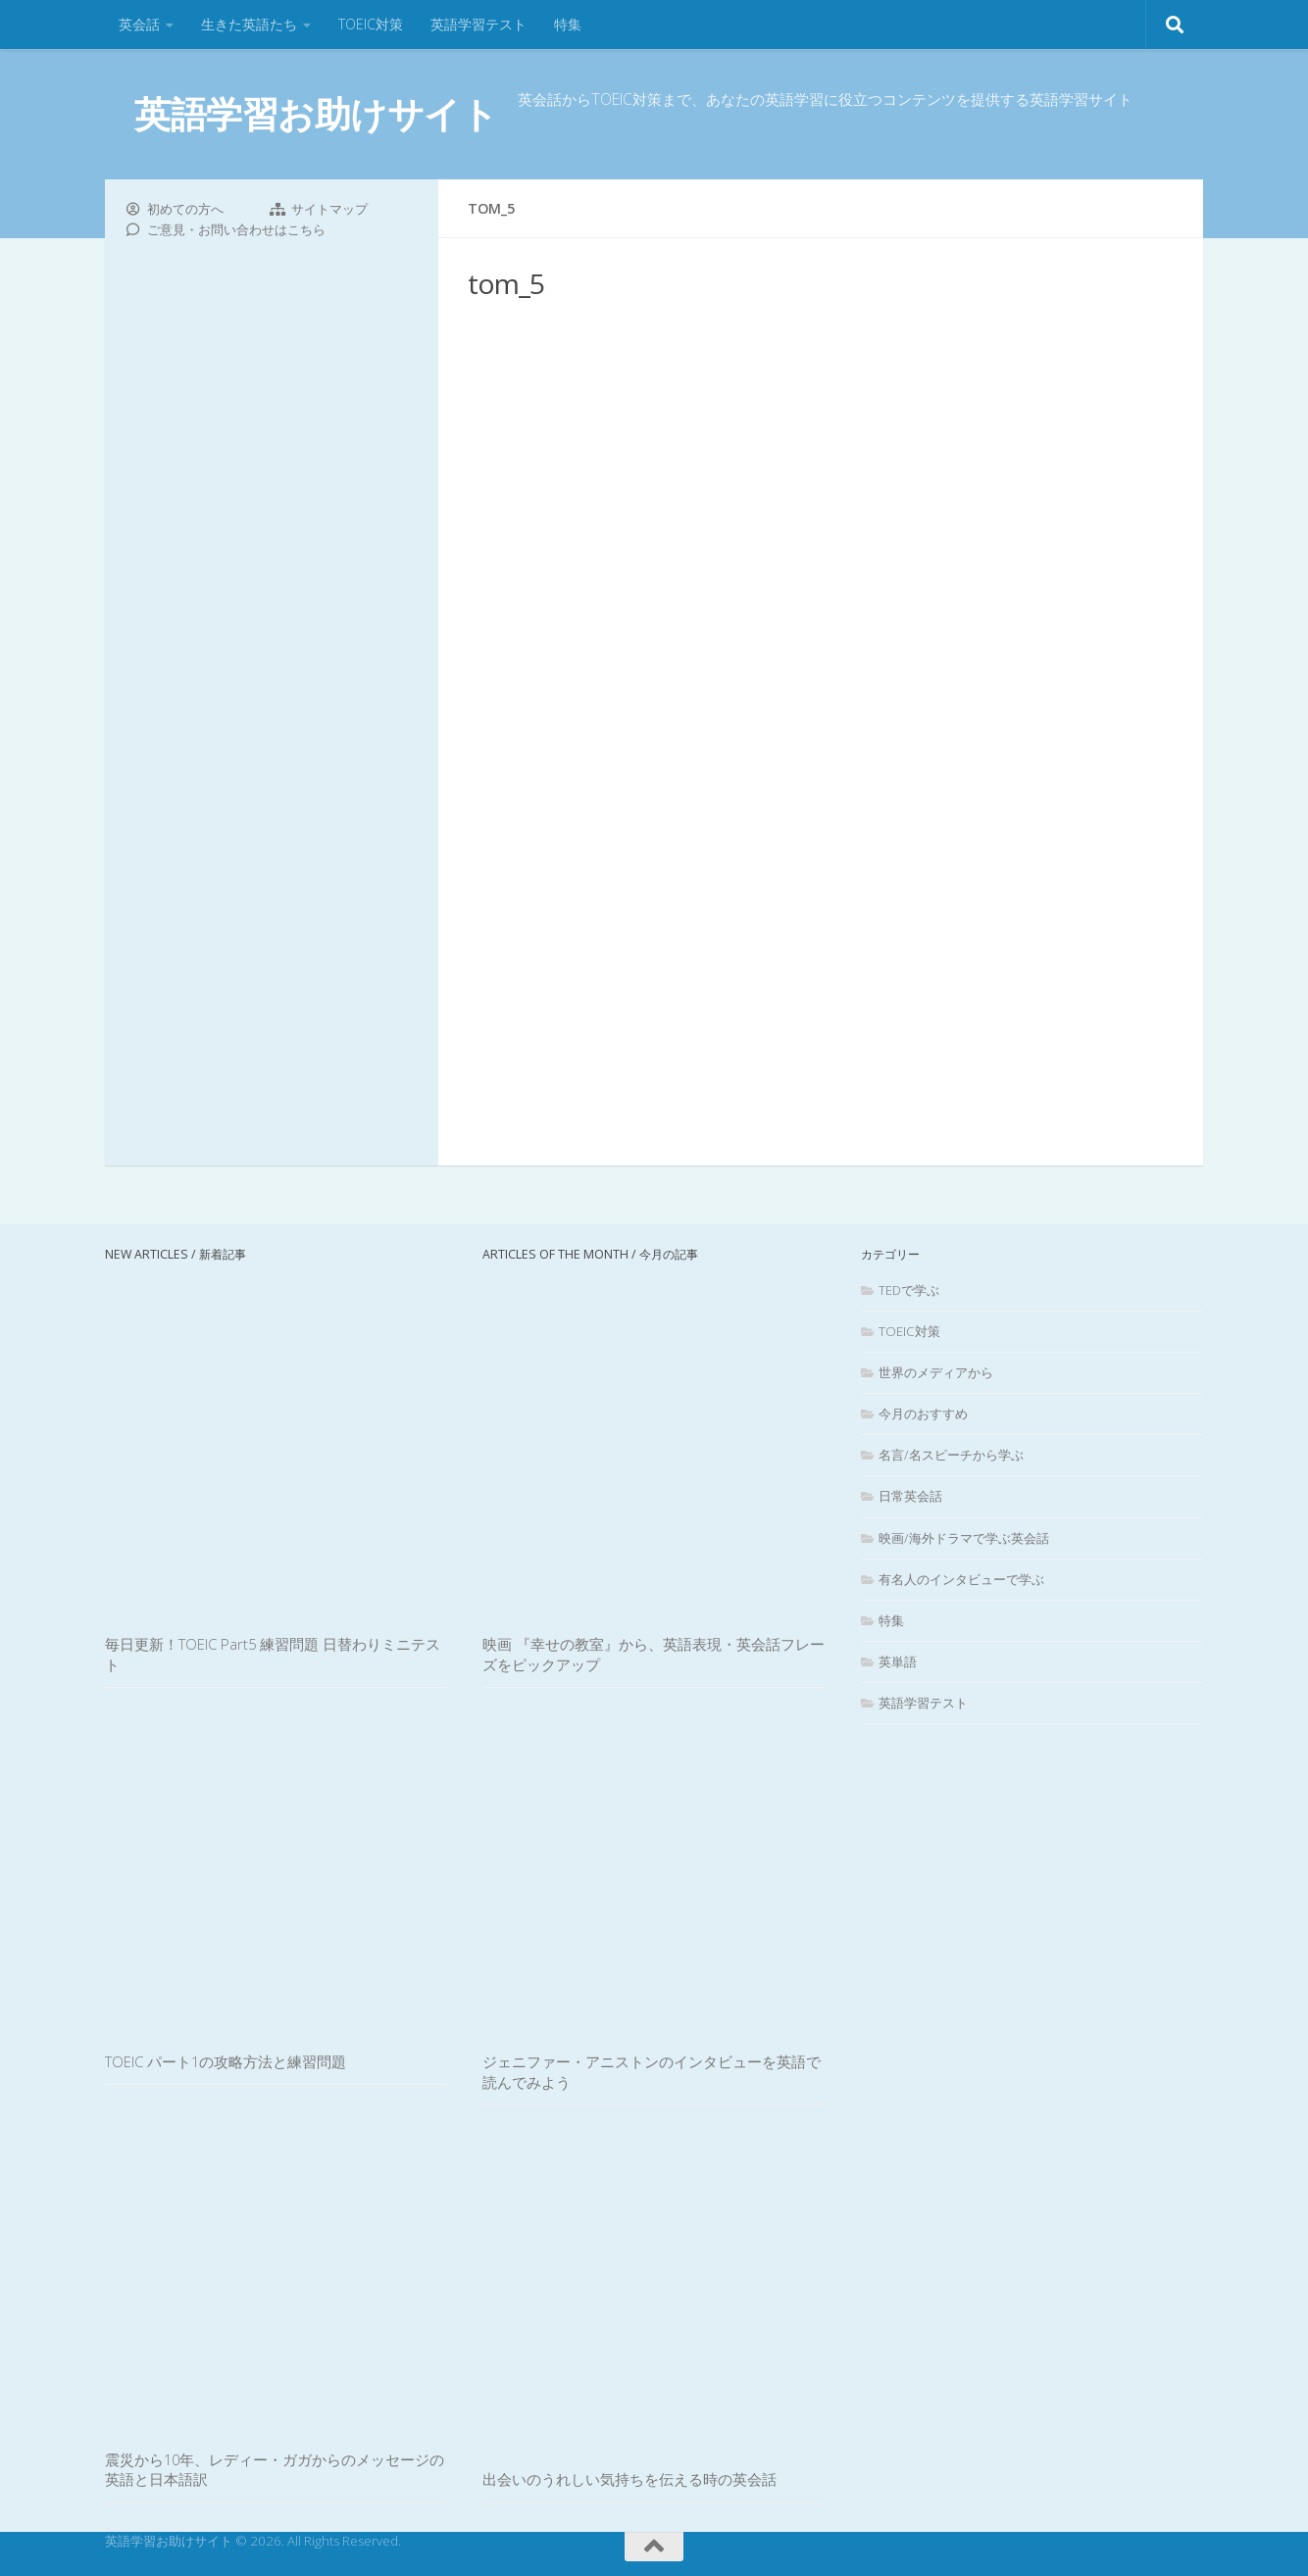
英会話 (139, 24)
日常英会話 (910, 1496)
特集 (567, 24)
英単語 (898, 1661)
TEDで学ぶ (909, 1290)
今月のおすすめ (923, 1413)
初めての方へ (185, 209)
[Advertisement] (821, 696)
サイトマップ (329, 209)
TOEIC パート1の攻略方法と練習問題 (225, 2061)
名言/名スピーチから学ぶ (951, 1454)
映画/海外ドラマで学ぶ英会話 (964, 1538)
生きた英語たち (249, 24)
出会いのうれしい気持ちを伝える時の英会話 (629, 2479)
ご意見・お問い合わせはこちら (236, 229)
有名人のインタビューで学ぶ (961, 1579)
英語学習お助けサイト (315, 113)
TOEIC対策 (370, 24)
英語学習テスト (478, 24)
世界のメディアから (936, 1372)
